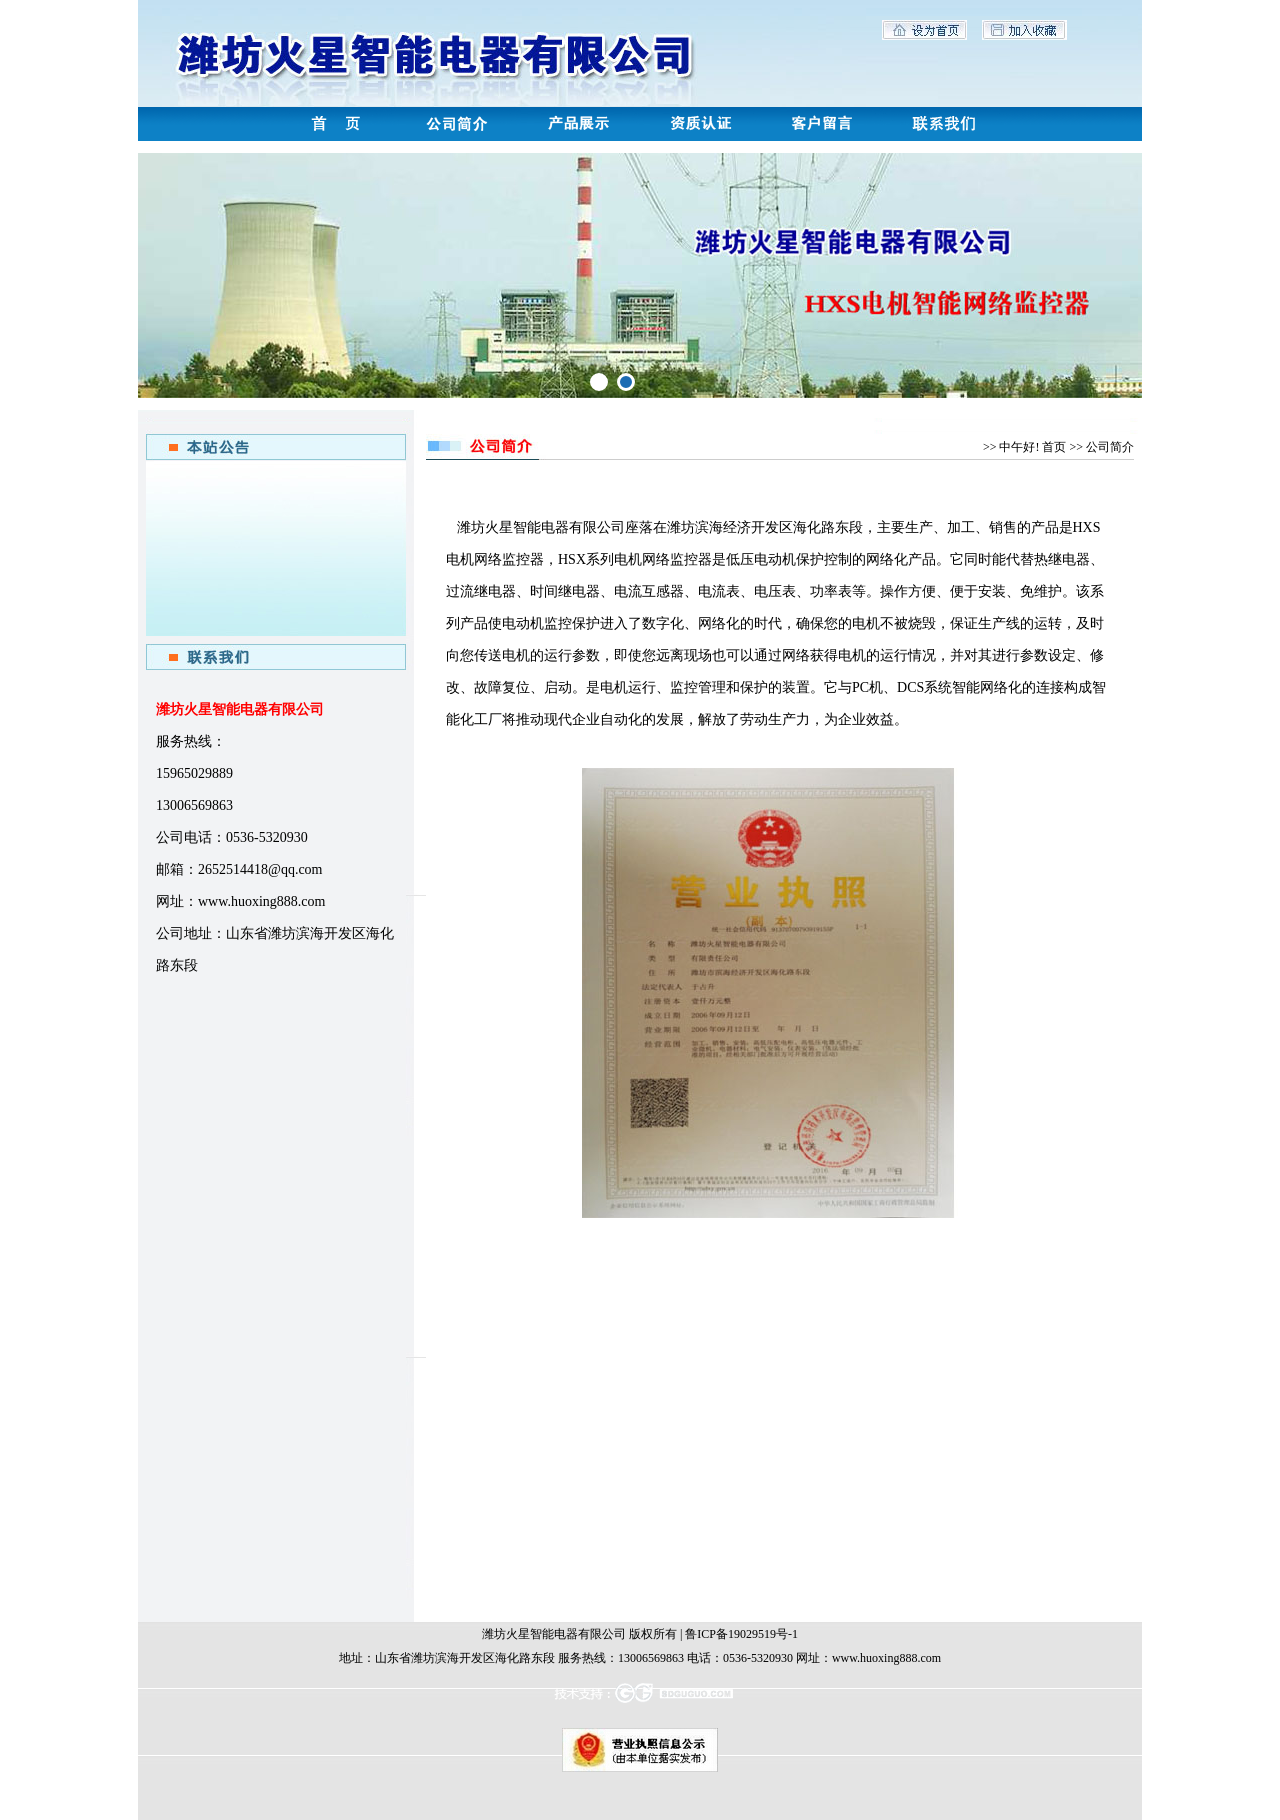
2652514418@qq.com (260, 869)
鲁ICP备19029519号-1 (741, 1634)
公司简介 (1110, 447)
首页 (1054, 447)
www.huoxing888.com (261, 901)
